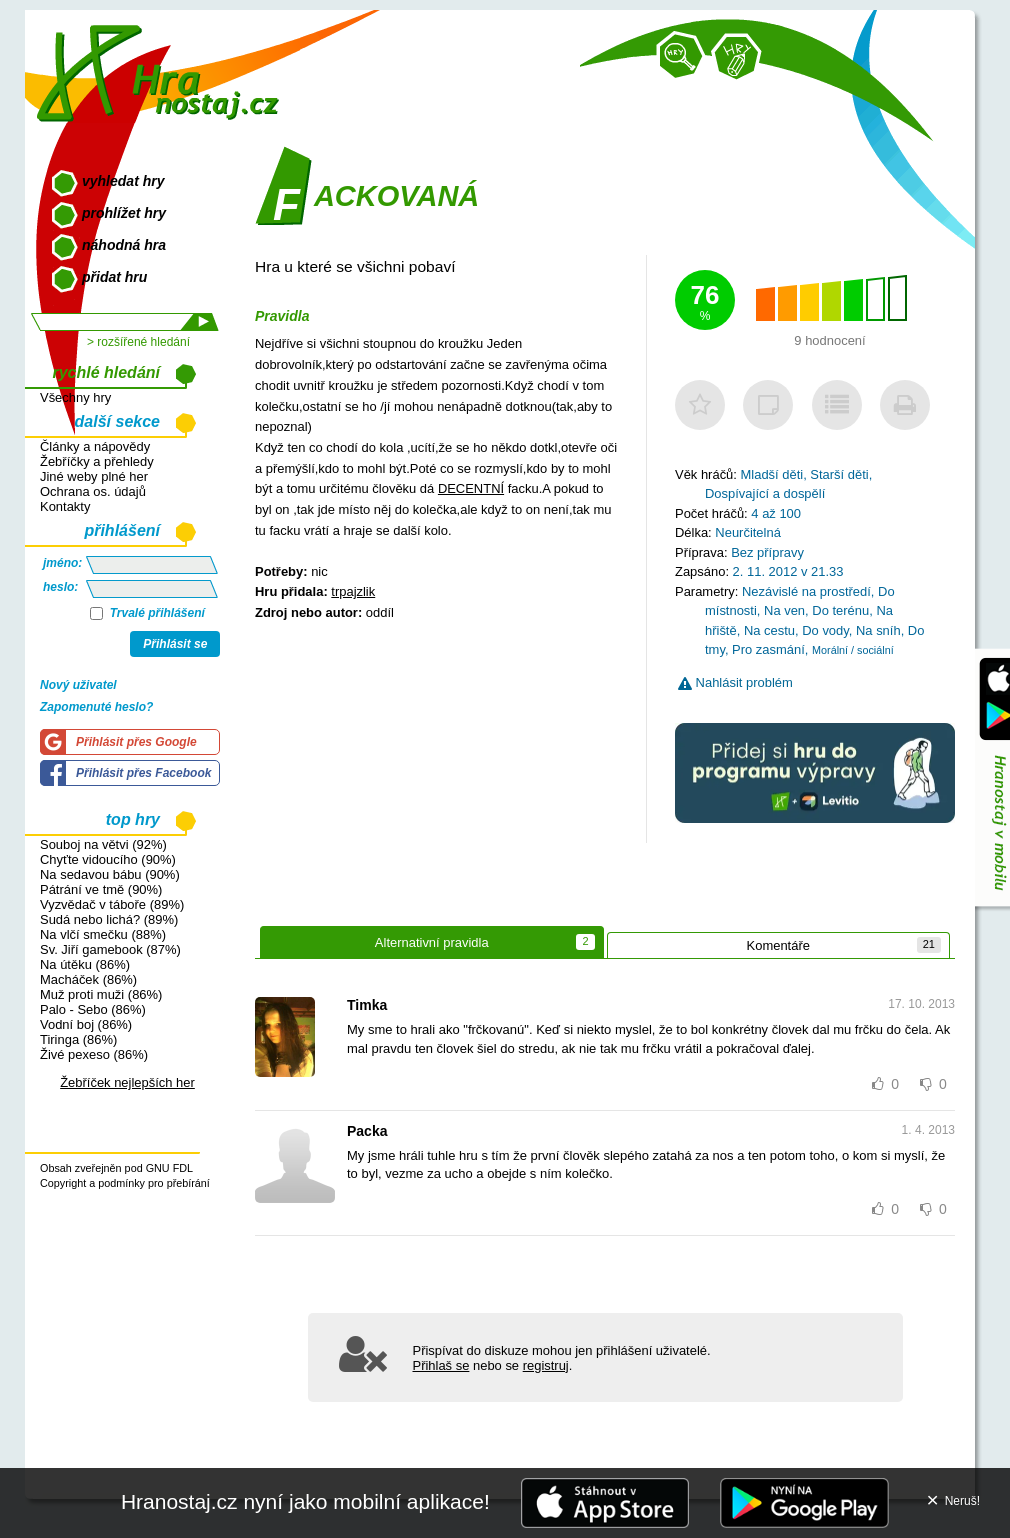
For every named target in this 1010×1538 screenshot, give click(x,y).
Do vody (825, 630)
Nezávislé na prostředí (806, 591)
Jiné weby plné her (94, 476)
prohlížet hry (124, 213)
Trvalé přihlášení (147, 613)
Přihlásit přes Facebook (143, 773)
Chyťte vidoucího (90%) (108, 859)
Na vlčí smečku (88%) (103, 934)
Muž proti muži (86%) (101, 994)
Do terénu (840, 610)
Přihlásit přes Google (136, 742)
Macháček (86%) (88, 979)
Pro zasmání (768, 649)
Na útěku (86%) (85, 964)
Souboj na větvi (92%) (103, 844)
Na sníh (878, 630)
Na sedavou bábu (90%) (110, 874)
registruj (546, 1365)
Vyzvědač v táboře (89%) (112, 904)
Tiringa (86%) (78, 1039)
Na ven (784, 610)
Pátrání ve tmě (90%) (101, 889)
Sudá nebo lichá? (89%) (109, 919)
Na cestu (769, 630)
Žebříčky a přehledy (97, 461)
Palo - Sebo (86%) (93, 1009)
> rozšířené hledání (138, 342)
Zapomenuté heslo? (96, 707)
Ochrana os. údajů (93, 491)
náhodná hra (124, 245)
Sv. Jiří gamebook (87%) (110, 949)
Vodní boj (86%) (86, 1024)
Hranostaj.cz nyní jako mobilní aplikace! (305, 1501)
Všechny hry (75, 397)
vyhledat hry (123, 181)
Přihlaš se (441, 1365)
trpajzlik (353, 591)
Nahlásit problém (735, 682)
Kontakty (65, 506)
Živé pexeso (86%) (94, 1054)
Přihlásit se (175, 644)
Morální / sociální (853, 650)
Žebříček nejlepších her (127, 1082)
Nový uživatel (78, 685)
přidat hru (114, 277)
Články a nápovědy (95, 446)
